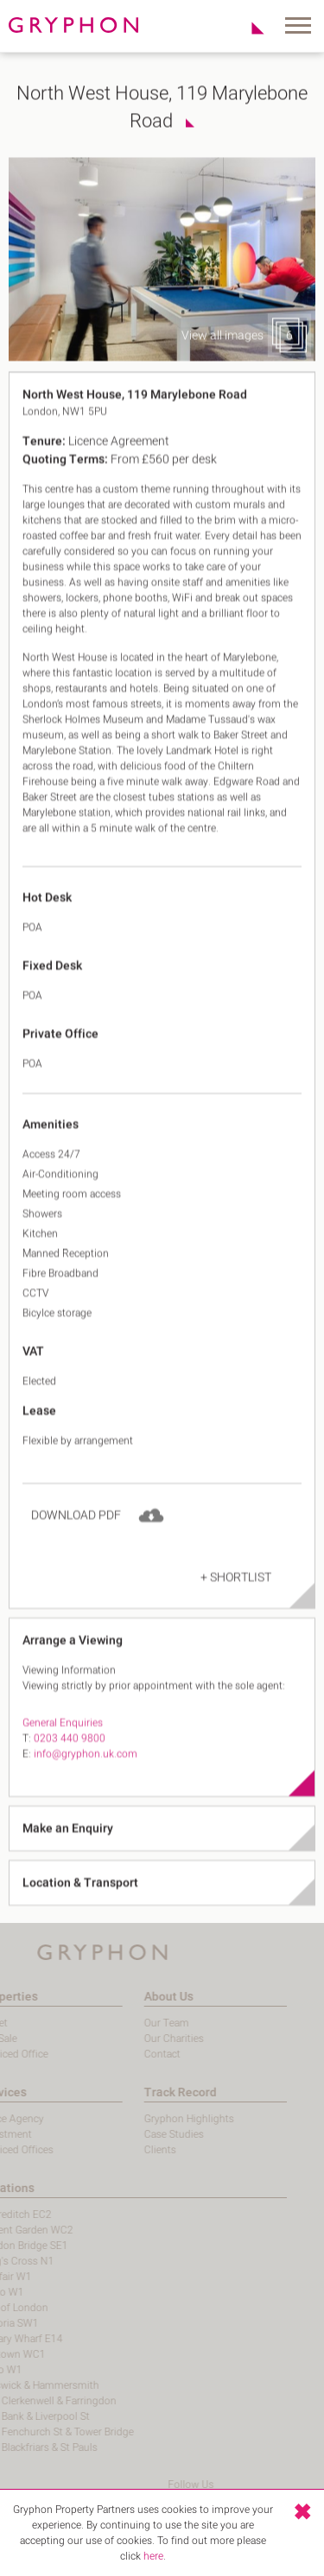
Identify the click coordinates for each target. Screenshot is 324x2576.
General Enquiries (62, 1748)
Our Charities (126, 2038)
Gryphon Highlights (141, 2119)
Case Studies (126, 2134)
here (153, 2556)
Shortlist (248, 28)
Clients (112, 2150)
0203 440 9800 (69, 1764)
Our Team (118, 2023)
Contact (114, 2054)
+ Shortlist (235, 1603)
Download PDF (76, 1541)
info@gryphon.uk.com (85, 1779)
